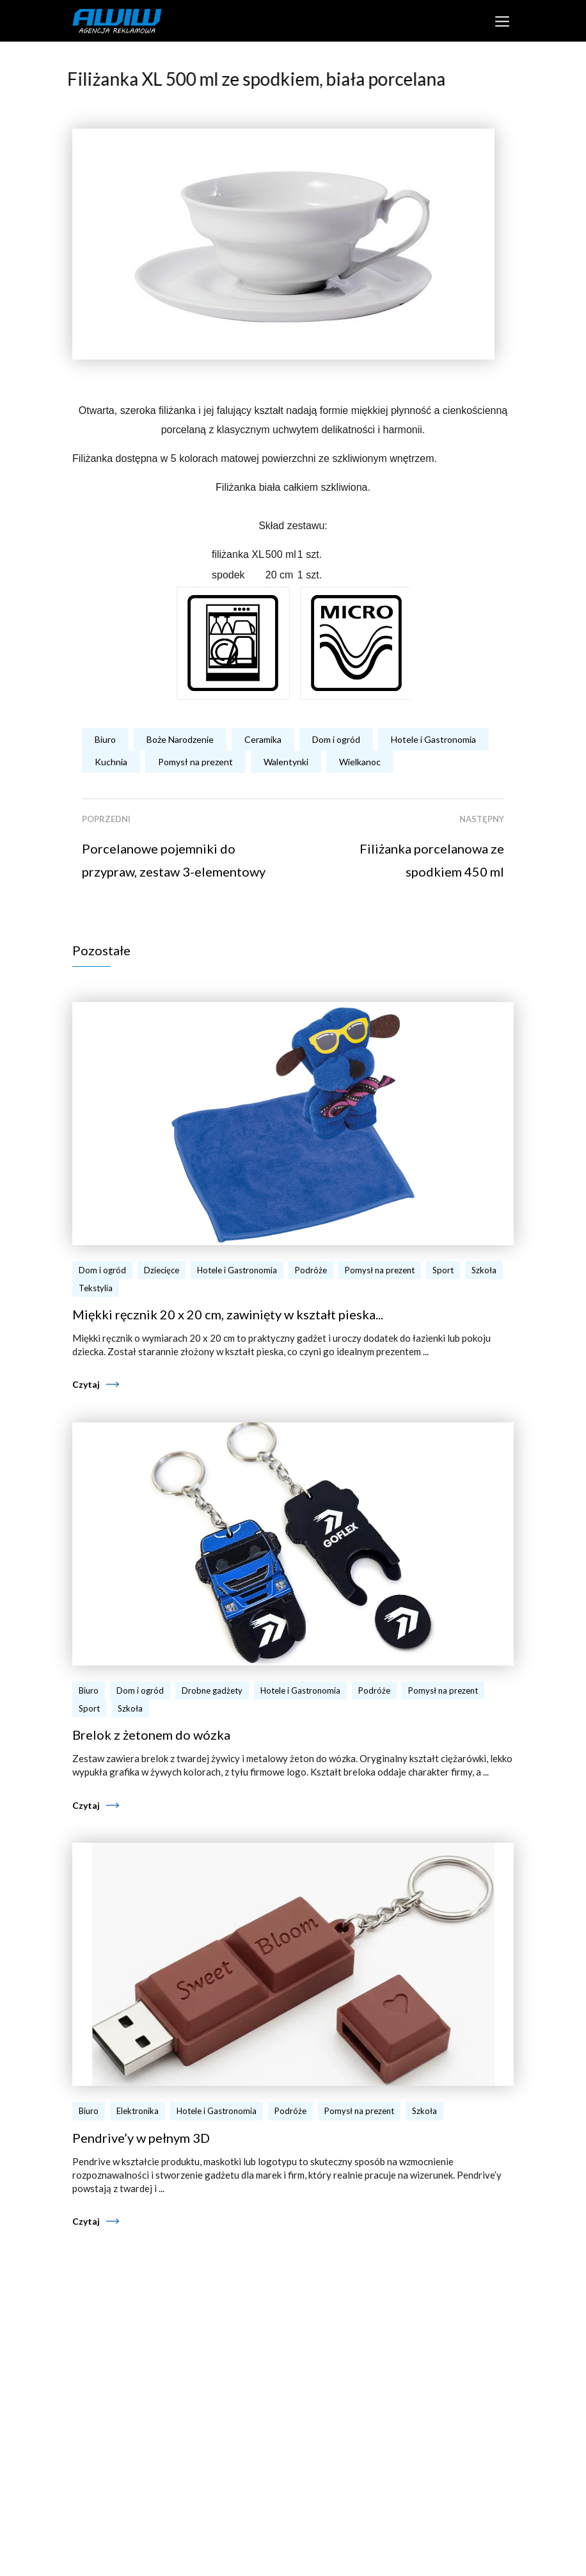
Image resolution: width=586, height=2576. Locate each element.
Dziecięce (161, 1270)
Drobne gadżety (212, 1690)
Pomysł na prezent (195, 761)
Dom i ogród (336, 739)
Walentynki (286, 761)
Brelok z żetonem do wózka (151, 1734)
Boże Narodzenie (180, 739)
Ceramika (262, 739)
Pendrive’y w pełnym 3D (141, 2137)
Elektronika (137, 2111)
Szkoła (483, 1270)
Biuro (105, 739)
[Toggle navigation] (502, 21)
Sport (443, 1270)
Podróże (311, 1270)
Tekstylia (96, 1288)
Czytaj (86, 1384)
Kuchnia (111, 761)
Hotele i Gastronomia (433, 739)
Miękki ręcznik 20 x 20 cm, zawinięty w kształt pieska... (227, 1314)
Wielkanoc (360, 761)
